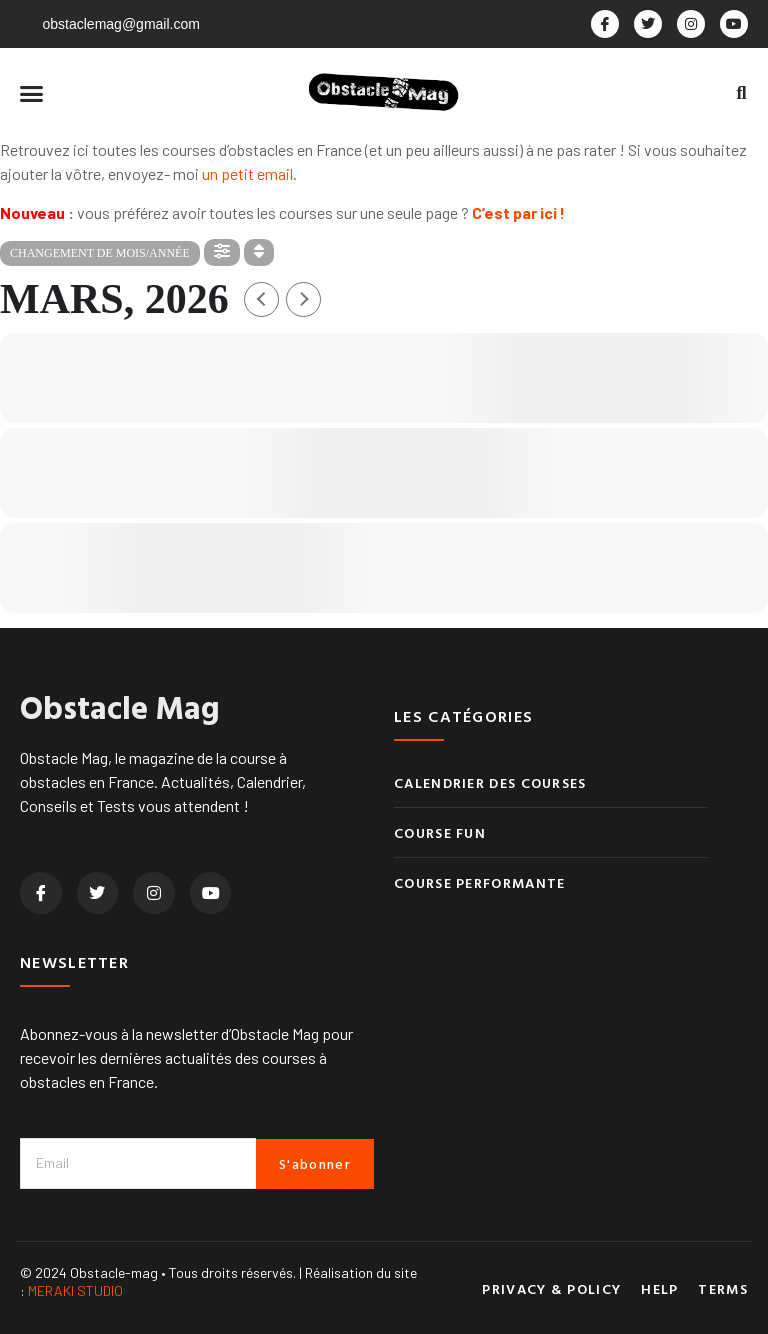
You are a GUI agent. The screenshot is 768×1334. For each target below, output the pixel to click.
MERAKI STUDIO (75, 1290)
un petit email (247, 173)
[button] (32, 93)
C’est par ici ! (518, 212)
